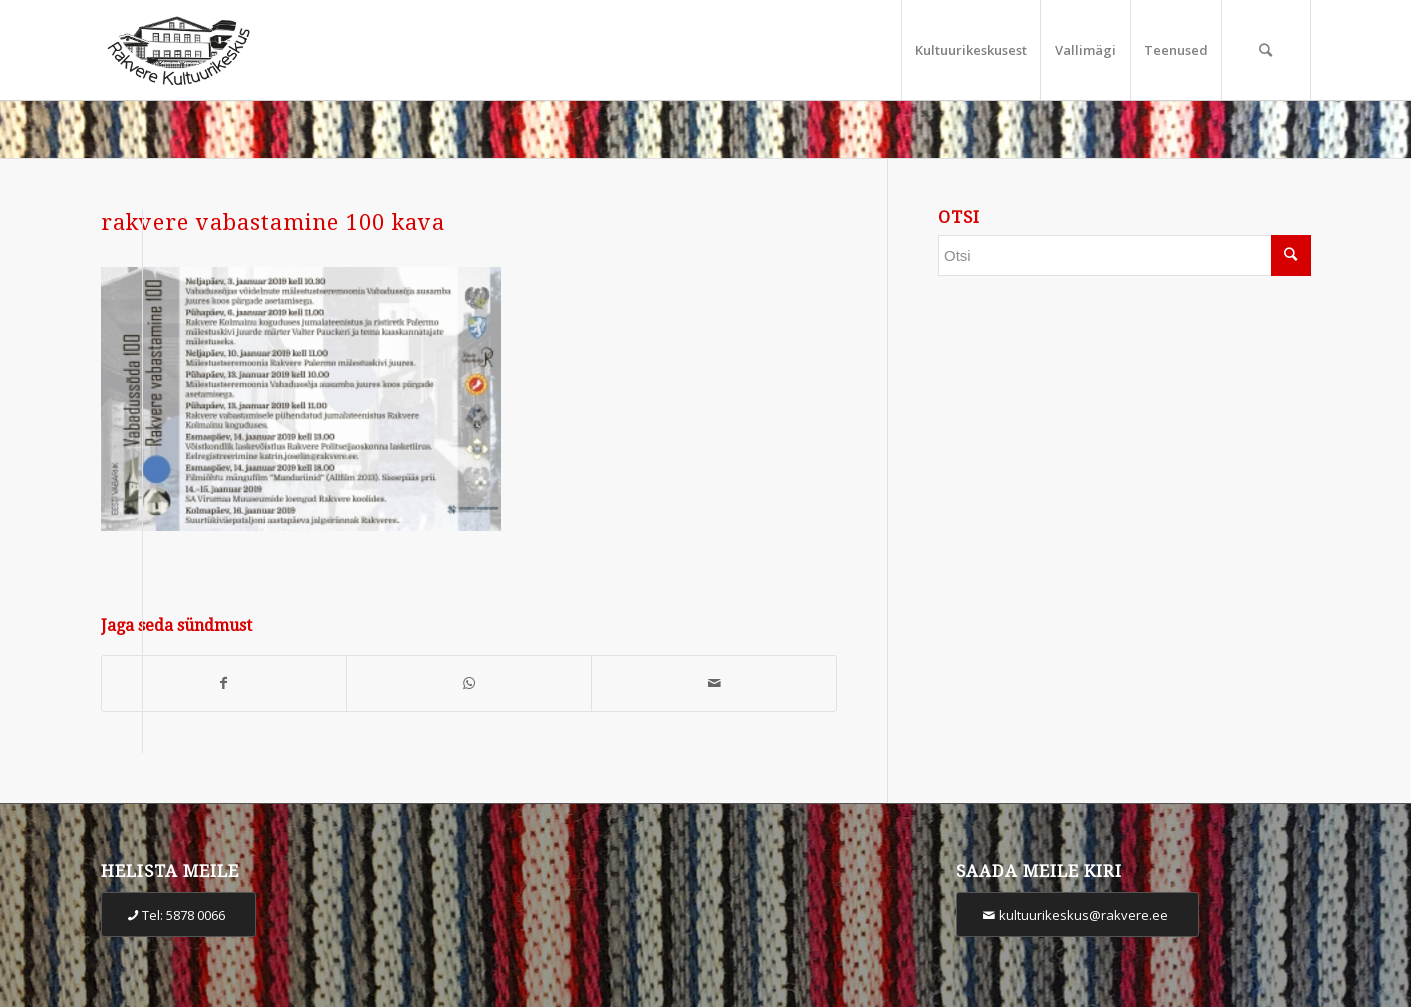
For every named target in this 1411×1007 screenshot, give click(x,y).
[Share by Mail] (714, 683)
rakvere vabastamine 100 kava (273, 222)
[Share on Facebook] (224, 683)
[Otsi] (1266, 50)
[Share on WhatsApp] (469, 683)
